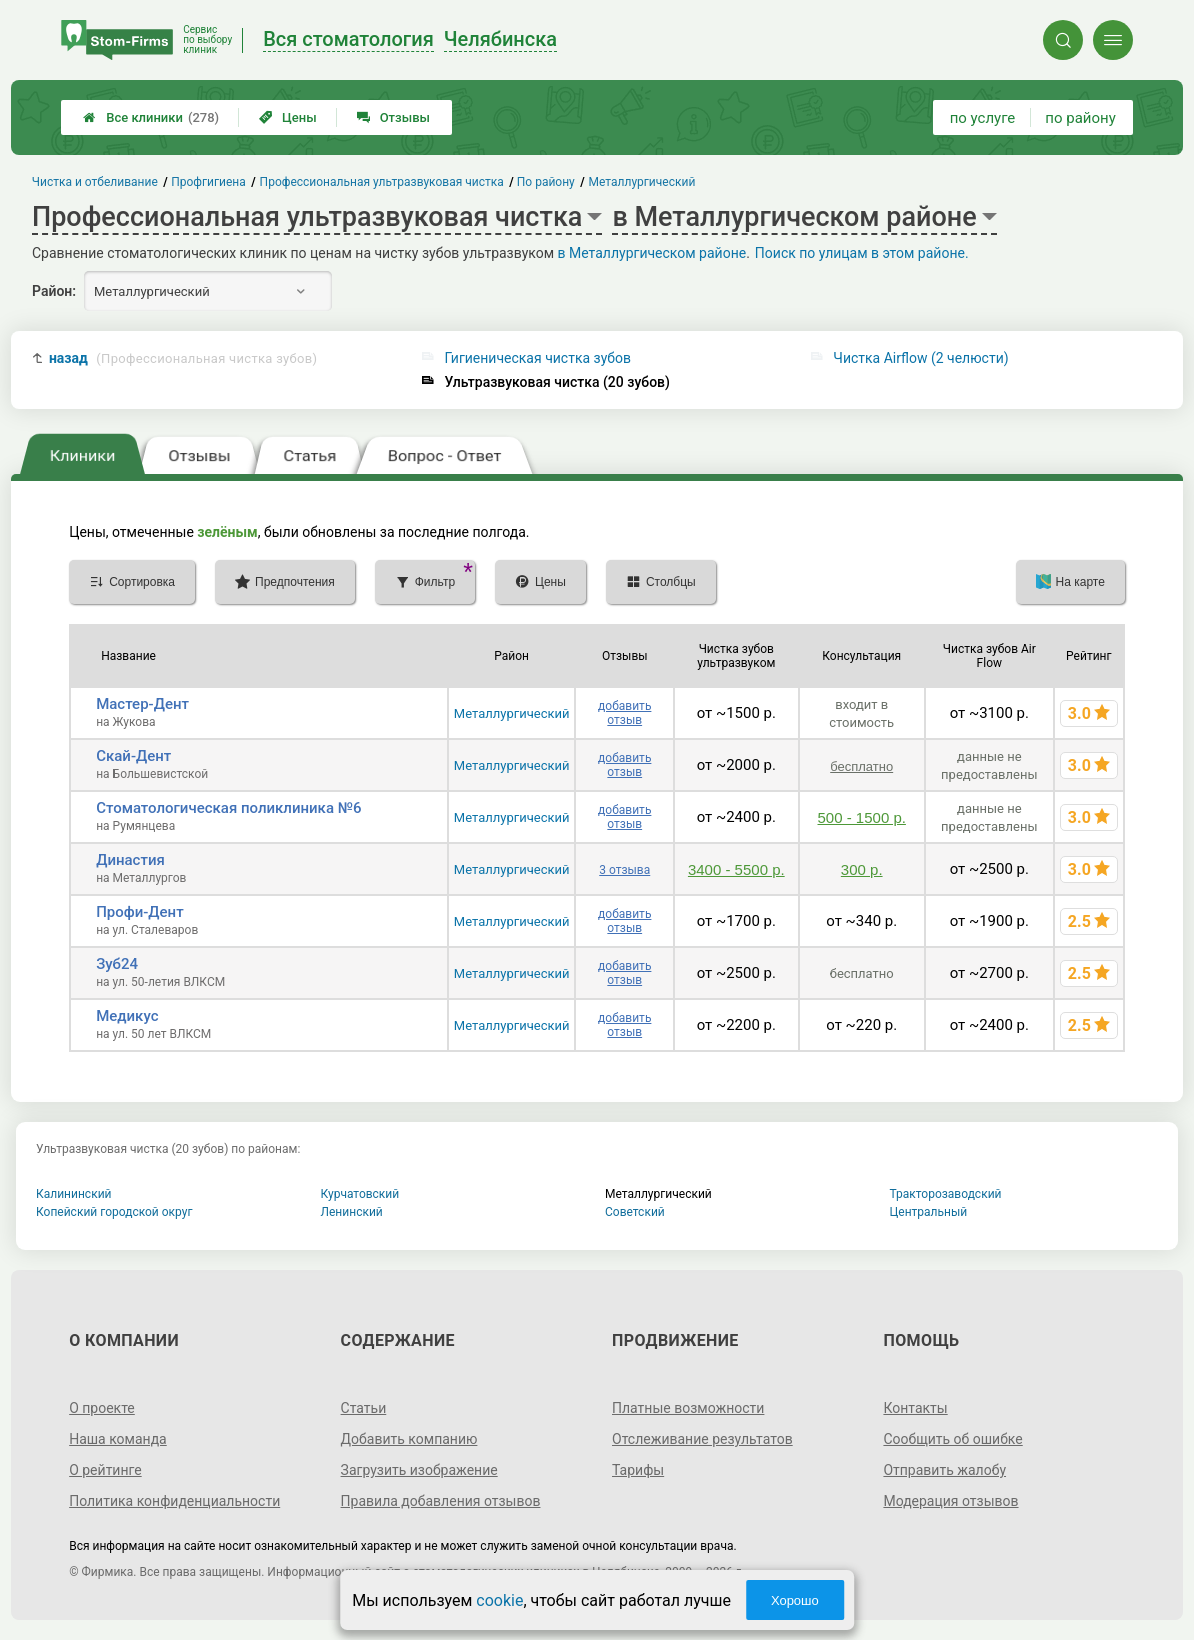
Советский (635, 1212)
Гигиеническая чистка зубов (537, 358)
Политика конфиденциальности (174, 1501)
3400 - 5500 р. (736, 869)
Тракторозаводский (946, 1194)
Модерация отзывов (950, 1501)
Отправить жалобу (944, 1470)
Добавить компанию (409, 1439)
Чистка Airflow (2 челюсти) (920, 358)
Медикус (127, 1016)
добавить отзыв (624, 713)
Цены (288, 117)
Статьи (364, 1408)
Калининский (74, 1194)
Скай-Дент (133, 756)
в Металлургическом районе (652, 253)
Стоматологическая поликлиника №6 (228, 808)
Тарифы (638, 1470)
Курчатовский (360, 1194)
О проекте (102, 1408)
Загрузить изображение (419, 1470)
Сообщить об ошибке (952, 1439)
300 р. (862, 869)
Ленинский (352, 1212)
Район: (54, 291)
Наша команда (118, 1439)
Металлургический (512, 713)
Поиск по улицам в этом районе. (862, 253)
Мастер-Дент (142, 704)
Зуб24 (117, 964)
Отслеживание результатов (702, 1439)
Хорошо (795, 1600)
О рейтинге (105, 1470)
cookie (499, 1600)
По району (547, 182)
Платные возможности (688, 1408)
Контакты (915, 1408)
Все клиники (151, 117)
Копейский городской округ (114, 1212)
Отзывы (393, 117)
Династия (130, 860)
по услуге (983, 118)
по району (1080, 118)
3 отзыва (624, 870)
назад (183, 358)
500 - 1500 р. (862, 817)
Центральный (929, 1212)
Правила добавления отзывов (441, 1501)
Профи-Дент (139, 912)
